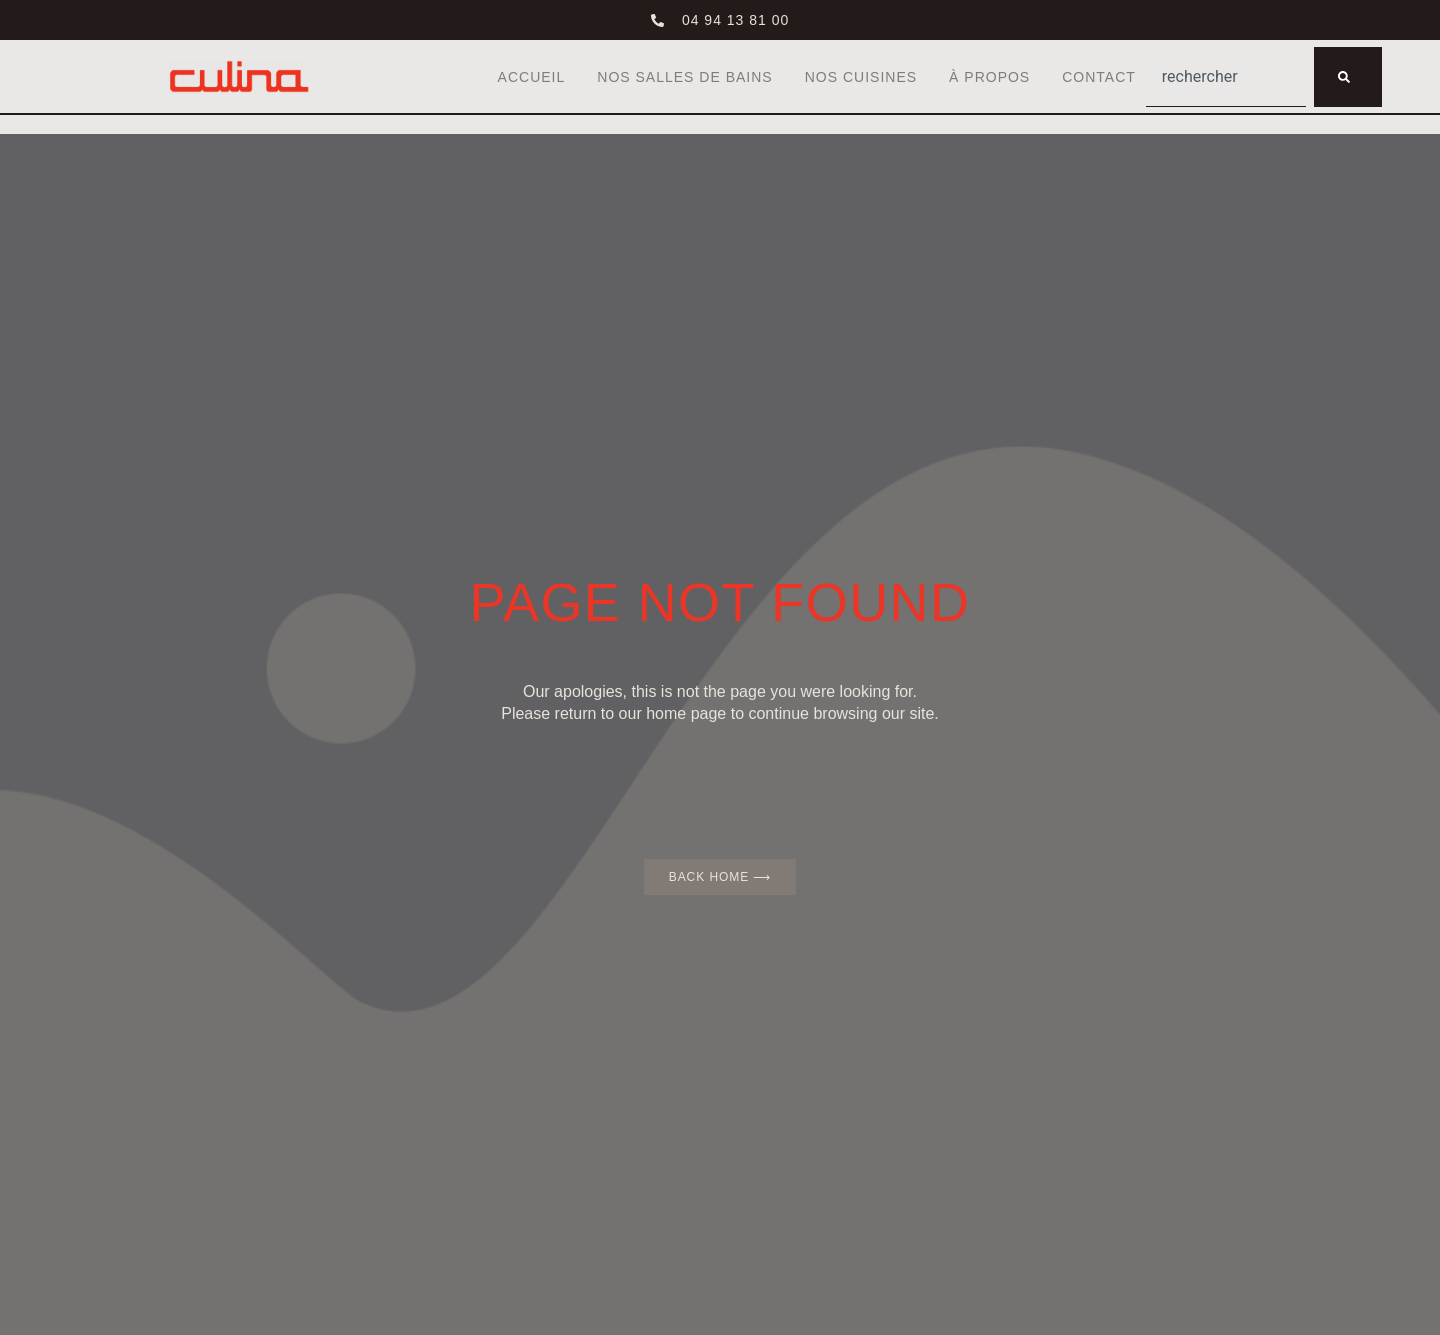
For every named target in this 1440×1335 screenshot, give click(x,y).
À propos (989, 77)
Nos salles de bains (684, 77)
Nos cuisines (861, 77)
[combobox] (1226, 77)
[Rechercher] (1348, 77)
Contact (1099, 77)
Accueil (532, 77)
